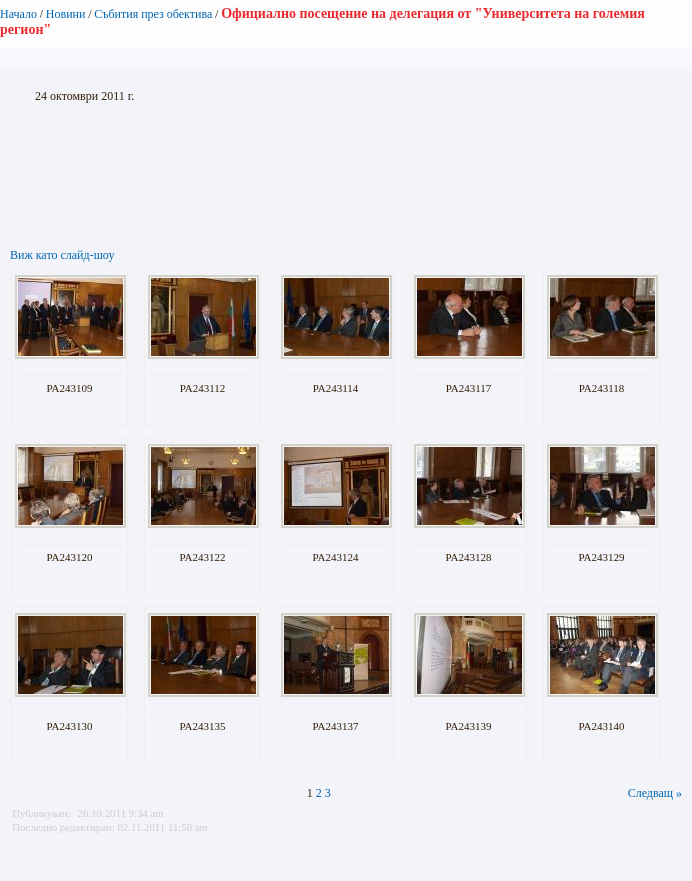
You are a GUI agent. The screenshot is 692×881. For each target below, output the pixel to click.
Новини (66, 14)
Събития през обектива (153, 14)
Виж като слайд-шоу (62, 255)
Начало (18, 14)
